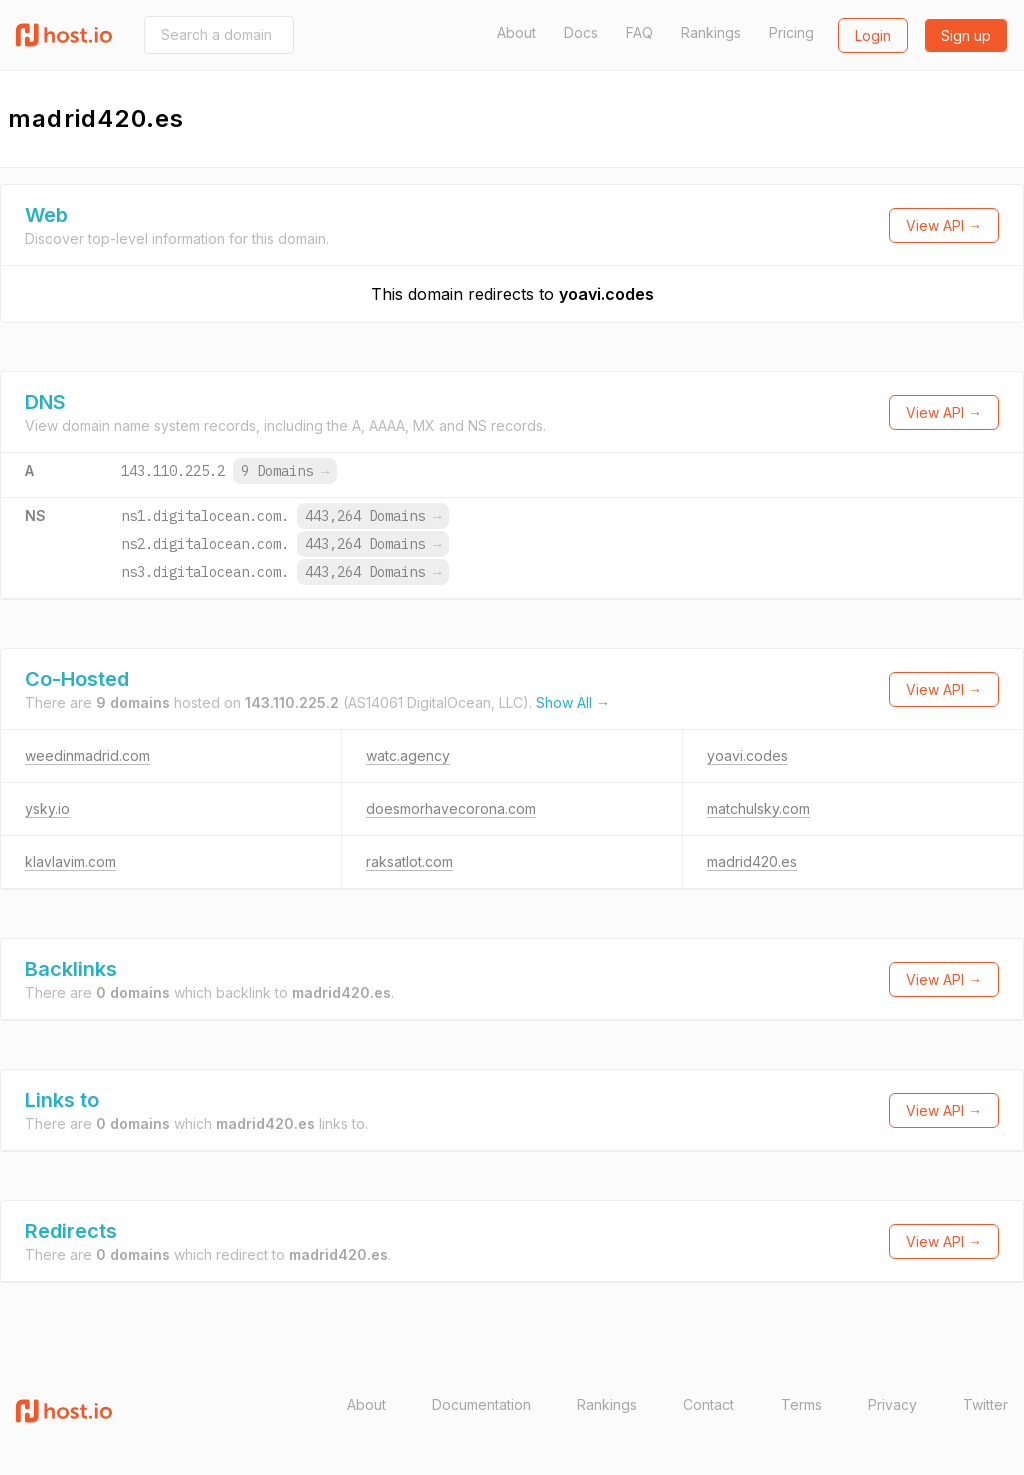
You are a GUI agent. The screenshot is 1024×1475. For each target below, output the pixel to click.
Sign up (966, 35)
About (516, 32)
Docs (581, 32)
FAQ (639, 32)
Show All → (573, 702)
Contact (708, 1404)
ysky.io (47, 808)
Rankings (711, 32)
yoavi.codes (606, 294)
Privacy (892, 1404)
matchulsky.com (758, 808)
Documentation (481, 1404)
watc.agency (408, 755)
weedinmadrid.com (87, 755)
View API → (944, 225)
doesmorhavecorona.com (451, 808)
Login (873, 35)
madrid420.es (752, 861)
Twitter (985, 1404)
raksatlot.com (409, 861)
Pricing (791, 32)
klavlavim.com (70, 861)
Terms (801, 1404)
